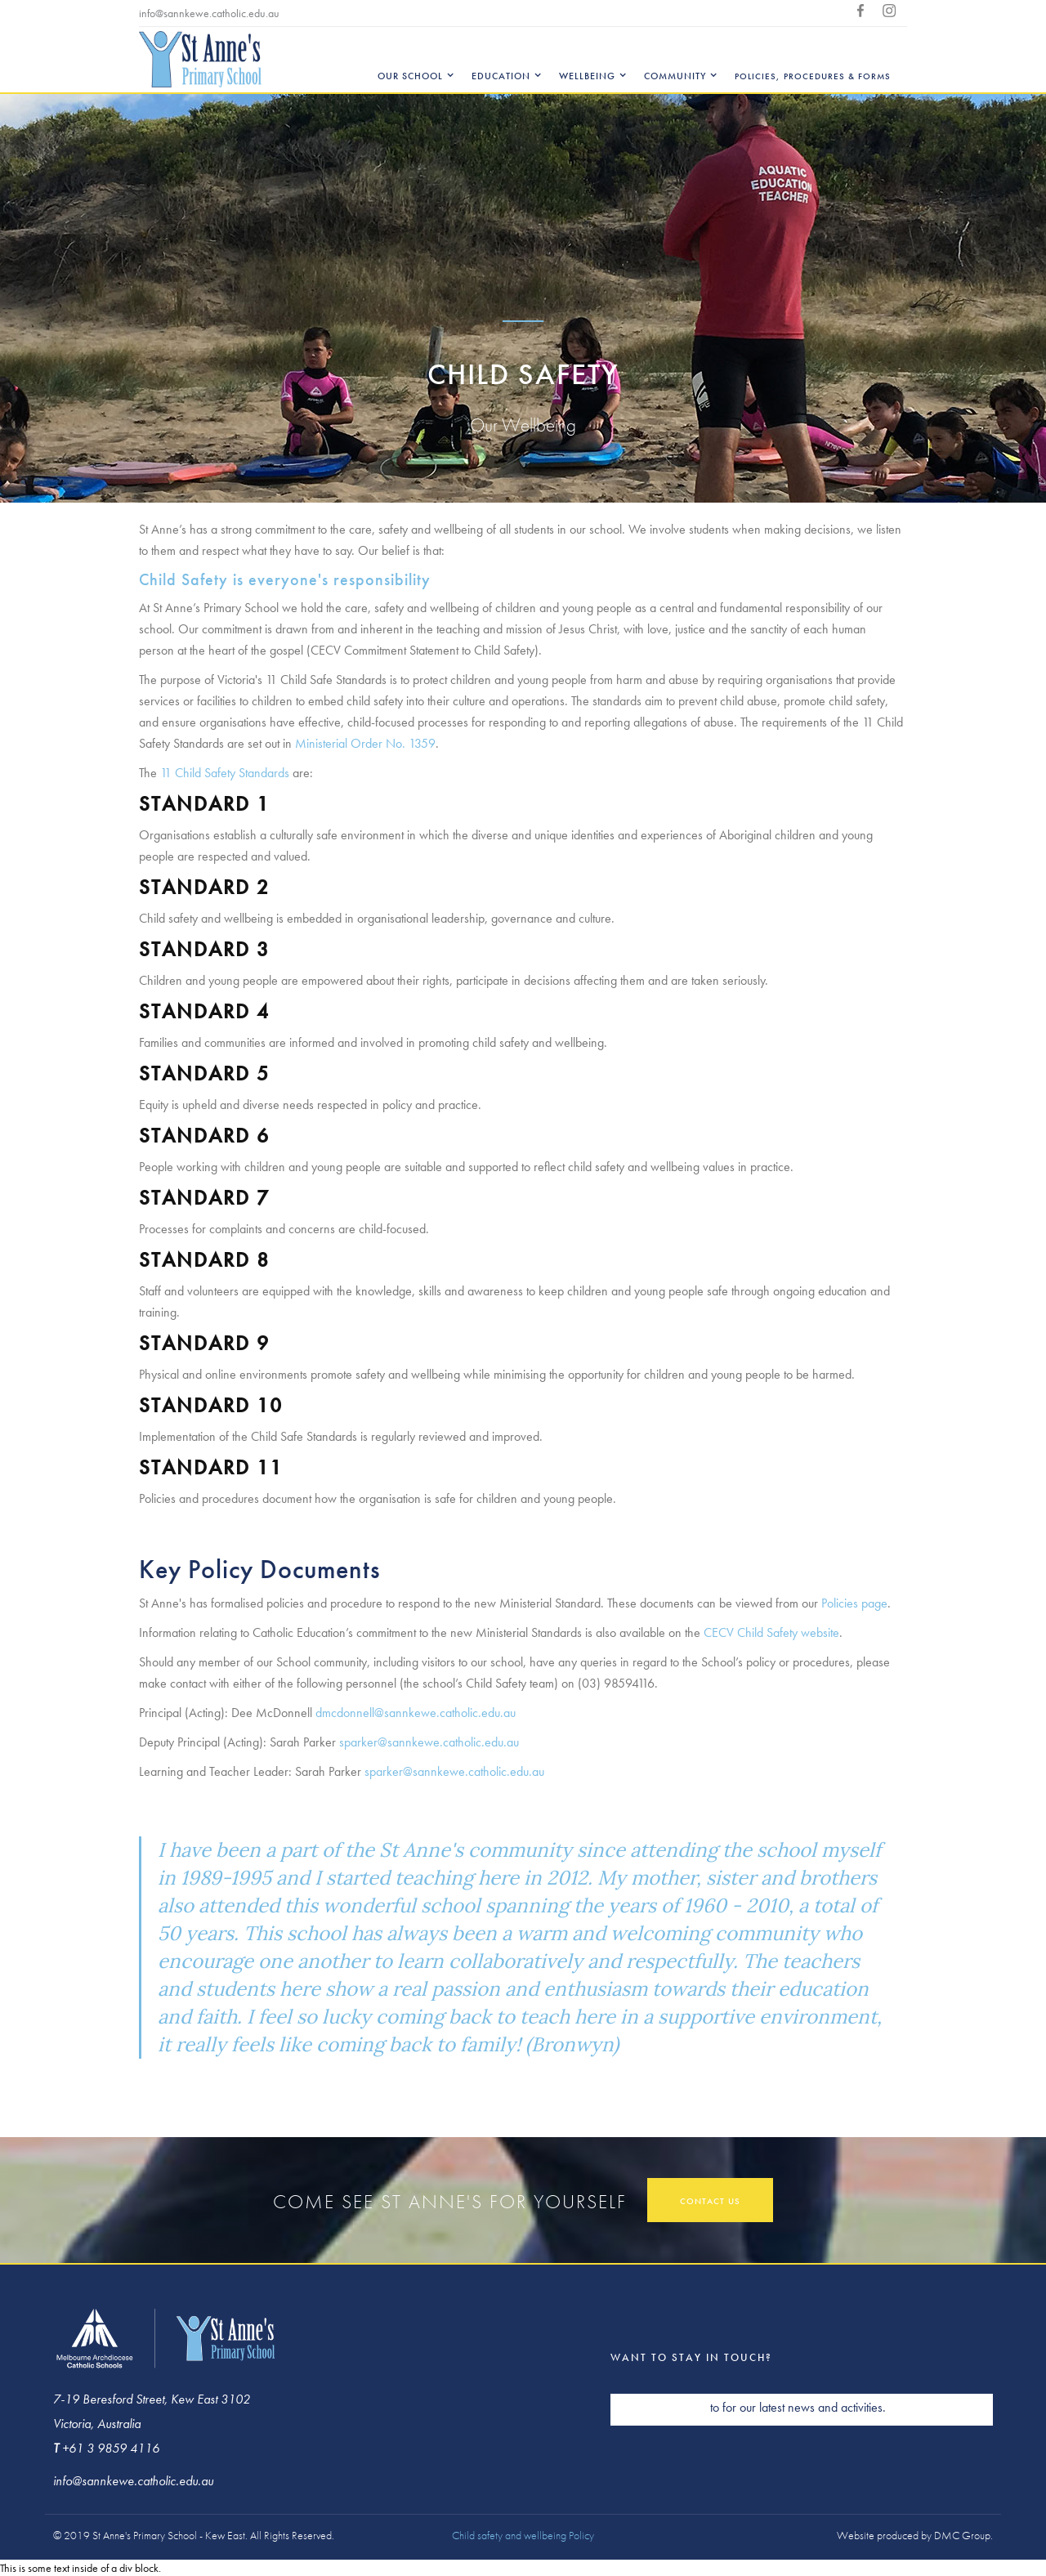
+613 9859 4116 (329, 13)
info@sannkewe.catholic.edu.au (209, 13)
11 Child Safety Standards (224, 772)
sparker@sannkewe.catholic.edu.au (429, 1742)
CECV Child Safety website (771, 1632)
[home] (200, 59)
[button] (412, 59)
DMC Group (962, 2535)
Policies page (854, 1603)
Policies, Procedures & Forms (813, 76)
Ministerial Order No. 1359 (365, 743)
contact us (710, 2201)
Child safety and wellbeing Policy (523, 2535)
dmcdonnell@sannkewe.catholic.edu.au (415, 1712)
